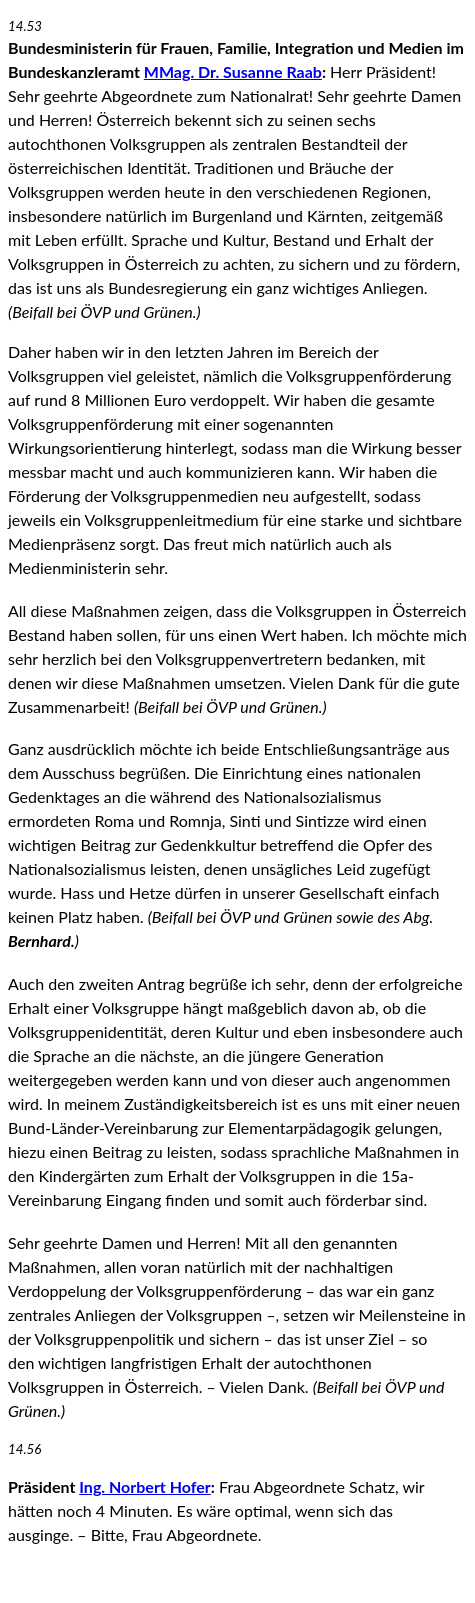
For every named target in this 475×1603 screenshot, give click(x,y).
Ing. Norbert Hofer (145, 1486)
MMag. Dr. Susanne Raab (233, 71)
